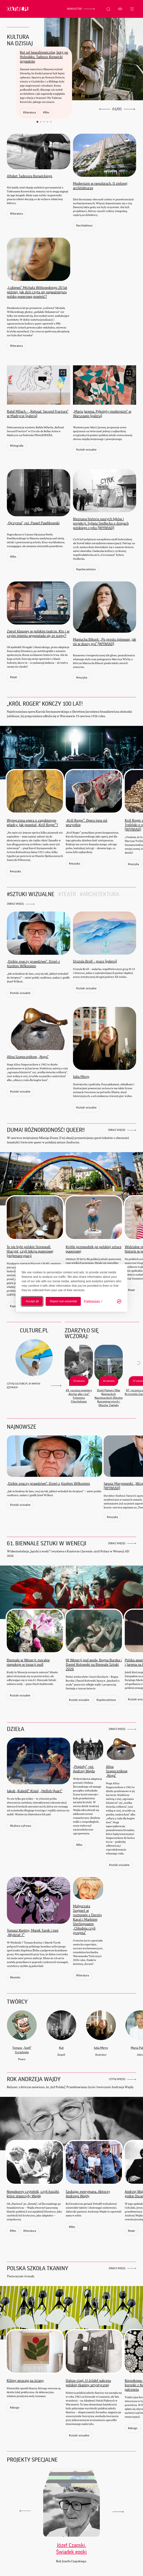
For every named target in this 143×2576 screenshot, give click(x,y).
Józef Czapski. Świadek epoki (71, 2548)
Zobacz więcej (20, 904)
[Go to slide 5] (51, 122)
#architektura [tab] (99, 894)
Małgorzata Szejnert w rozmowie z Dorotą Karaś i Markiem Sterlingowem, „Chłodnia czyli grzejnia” (87, 1919)
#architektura (86, 225)
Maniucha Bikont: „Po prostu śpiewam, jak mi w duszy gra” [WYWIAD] (104, 642)
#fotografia (18, 445)
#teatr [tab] (67, 894)
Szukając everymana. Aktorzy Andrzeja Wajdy (88, 2194)
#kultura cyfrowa (22, 1825)
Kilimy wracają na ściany (25, 2381)
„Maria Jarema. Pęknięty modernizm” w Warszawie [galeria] (102, 414)
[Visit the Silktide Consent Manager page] (119, 1301)
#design (16, 2407)
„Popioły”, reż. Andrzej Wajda (84, 1769)
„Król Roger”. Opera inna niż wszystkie (86, 823)
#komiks (17, 1977)
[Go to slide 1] (37, 122)
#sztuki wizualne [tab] (30, 894)
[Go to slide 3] (44, 122)
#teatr (15, 677)
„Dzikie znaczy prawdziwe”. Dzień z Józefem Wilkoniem (33, 964)
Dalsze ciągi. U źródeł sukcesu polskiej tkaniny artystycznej (88, 2383)
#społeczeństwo (87, 569)
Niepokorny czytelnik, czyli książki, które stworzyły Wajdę (33, 2194)
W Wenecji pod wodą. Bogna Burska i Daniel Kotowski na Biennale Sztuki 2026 (94, 1664)
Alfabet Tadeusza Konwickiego (29, 176)
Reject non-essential (63, 1301)
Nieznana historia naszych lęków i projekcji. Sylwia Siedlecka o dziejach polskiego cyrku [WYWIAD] (101, 523)
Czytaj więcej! (122, 2079)
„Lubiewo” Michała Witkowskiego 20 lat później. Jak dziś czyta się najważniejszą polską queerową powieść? (37, 292)
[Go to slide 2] (41, 122)
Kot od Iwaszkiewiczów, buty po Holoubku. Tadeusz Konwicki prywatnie (44, 57)
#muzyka (83, 677)
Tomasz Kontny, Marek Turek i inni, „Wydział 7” (33, 1933)
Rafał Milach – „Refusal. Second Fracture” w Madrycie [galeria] (37, 414)
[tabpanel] (71, 1012)
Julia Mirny (81, 1077)
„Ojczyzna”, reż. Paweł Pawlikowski (33, 523)
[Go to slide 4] (47, 122)
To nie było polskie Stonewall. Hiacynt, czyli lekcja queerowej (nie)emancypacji (30, 1251)
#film (47, 112)
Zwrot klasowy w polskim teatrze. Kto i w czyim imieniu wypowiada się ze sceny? (38, 634)
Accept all (32, 1301)
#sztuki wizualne (88, 449)
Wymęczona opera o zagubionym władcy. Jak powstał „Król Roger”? (32, 823)
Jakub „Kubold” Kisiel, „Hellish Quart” (34, 1791)
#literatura (31, 112)
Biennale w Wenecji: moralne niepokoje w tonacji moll (28, 1662)
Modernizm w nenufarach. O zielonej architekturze (100, 186)
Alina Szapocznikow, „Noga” (28, 1057)
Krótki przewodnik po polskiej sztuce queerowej (93, 1249)
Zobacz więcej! (122, 1130)
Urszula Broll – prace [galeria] (95, 961)
